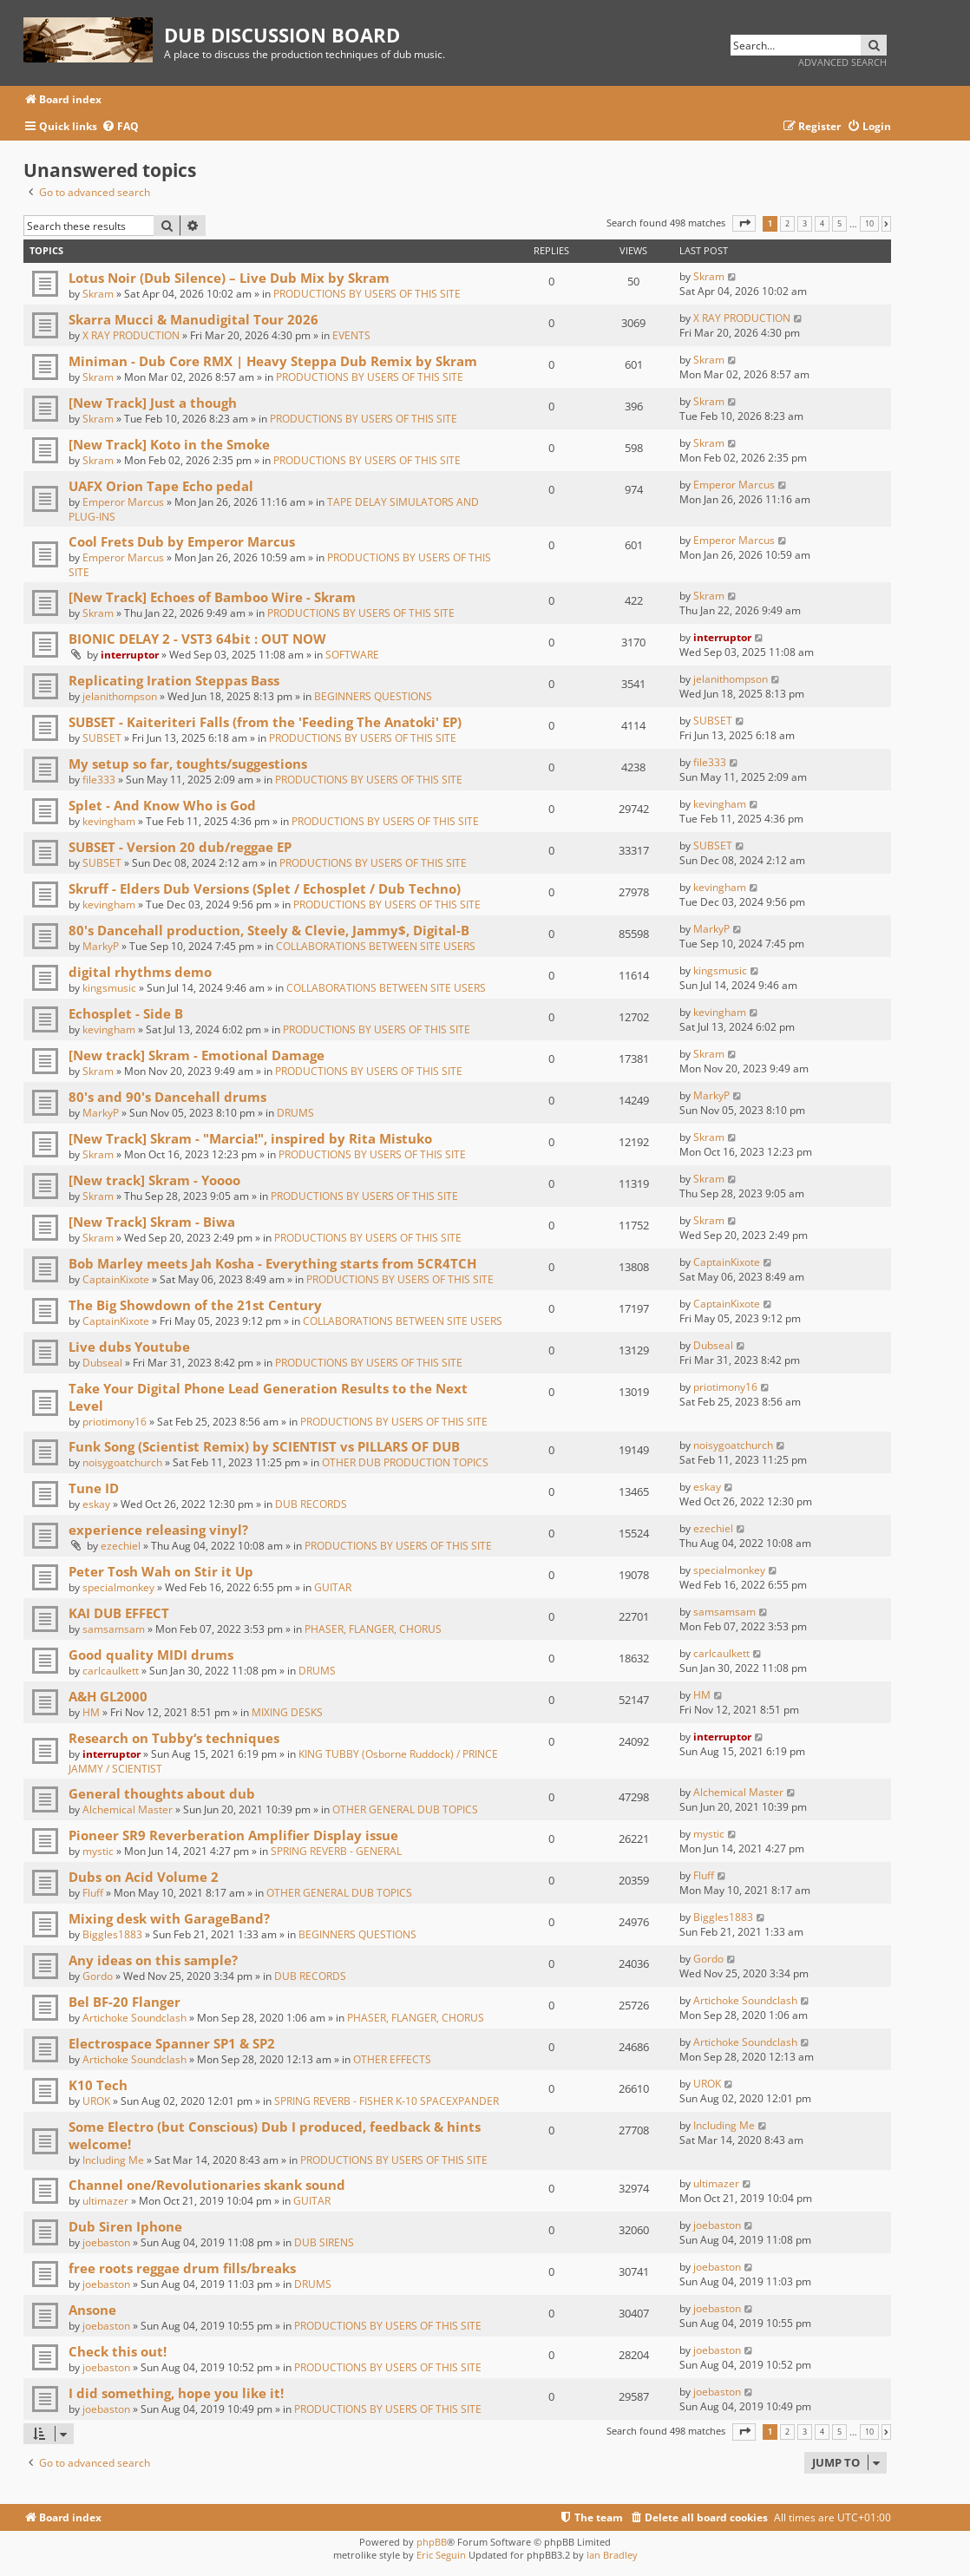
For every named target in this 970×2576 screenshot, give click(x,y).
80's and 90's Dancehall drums (167, 1096)
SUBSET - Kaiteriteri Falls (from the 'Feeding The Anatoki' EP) (265, 722)
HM (91, 1712)
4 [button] (822, 224)
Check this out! (118, 2351)
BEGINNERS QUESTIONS (373, 696)
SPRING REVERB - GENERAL (336, 1851)
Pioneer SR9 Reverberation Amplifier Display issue (233, 1835)
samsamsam (113, 1629)
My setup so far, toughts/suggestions (188, 763)
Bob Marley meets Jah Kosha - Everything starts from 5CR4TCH (272, 1263)
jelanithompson (119, 696)
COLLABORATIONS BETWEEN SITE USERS (375, 946)
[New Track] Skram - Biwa (152, 1221)
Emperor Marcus (123, 502)
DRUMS (295, 1112)
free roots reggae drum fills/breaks (182, 2268)
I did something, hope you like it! (176, 2393)
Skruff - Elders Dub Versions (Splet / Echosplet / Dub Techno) (265, 888)
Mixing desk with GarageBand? (169, 1918)
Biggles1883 (112, 1934)
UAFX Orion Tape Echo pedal (161, 486)
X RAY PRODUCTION (131, 335)
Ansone (92, 2309)
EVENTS (351, 335)
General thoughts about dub (162, 1793)
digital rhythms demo (140, 971)
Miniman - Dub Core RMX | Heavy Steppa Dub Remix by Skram (273, 361)
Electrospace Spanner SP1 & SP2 (172, 2043)
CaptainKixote (115, 1279)
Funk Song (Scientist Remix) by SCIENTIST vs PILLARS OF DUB (264, 1446)
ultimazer (105, 2200)
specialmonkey (118, 1587)
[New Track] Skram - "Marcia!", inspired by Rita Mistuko (250, 1138)
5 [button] (839, 224)
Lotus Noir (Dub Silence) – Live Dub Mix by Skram (229, 277)
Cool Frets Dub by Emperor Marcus (182, 541)
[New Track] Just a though (153, 402)
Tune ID (94, 1488)
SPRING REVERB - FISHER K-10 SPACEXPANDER (386, 2101)
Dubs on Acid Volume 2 (144, 1876)
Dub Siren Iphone (125, 2226)
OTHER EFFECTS (392, 2059)
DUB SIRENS (324, 2242)
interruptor (130, 654)
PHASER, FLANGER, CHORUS (373, 1629)
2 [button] (787, 224)
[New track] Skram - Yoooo (154, 1180)
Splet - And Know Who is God (162, 805)
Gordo (97, 1976)
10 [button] (869, 224)
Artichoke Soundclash (134, 2017)
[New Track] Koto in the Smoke (169, 444)
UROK (96, 2101)
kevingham (108, 821)
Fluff (92, 1892)
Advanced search (842, 62)
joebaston (106, 2242)
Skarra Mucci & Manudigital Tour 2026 (193, 319)
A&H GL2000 (108, 1696)
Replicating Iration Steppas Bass (174, 680)
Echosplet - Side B (126, 1013)
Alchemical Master (127, 1809)
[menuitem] (120, 127)
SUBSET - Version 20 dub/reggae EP (180, 846)
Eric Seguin (441, 2554)
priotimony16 (114, 1421)
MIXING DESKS (287, 1712)
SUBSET (101, 738)
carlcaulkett (110, 1670)
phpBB (431, 2541)
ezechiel (121, 1545)
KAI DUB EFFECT (119, 1613)
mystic (98, 1851)
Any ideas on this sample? (153, 1960)
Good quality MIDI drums (151, 1654)
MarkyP (100, 946)
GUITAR (332, 1587)
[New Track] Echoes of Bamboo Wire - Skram (212, 597)
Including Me (113, 2160)
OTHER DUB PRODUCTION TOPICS (405, 1462)
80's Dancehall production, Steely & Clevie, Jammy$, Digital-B (269, 930)
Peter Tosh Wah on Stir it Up (161, 1571)
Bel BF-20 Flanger (124, 2001)
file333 (98, 779)
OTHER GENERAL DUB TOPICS (405, 1809)
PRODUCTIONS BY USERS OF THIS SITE (367, 293)
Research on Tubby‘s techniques (174, 1738)
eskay (96, 1504)
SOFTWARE (352, 654)
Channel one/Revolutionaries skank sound (207, 2184)
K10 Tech (98, 2085)
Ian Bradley (612, 2554)
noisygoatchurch (122, 1462)
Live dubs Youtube (129, 1346)
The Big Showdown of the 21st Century (195, 1305)
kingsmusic (109, 987)
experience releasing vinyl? (158, 1529)
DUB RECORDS (311, 1504)
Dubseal (102, 1362)
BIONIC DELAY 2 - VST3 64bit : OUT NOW (197, 638)
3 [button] (805, 224)
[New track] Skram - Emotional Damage (196, 1055)
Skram (98, 293)
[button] (744, 223)
